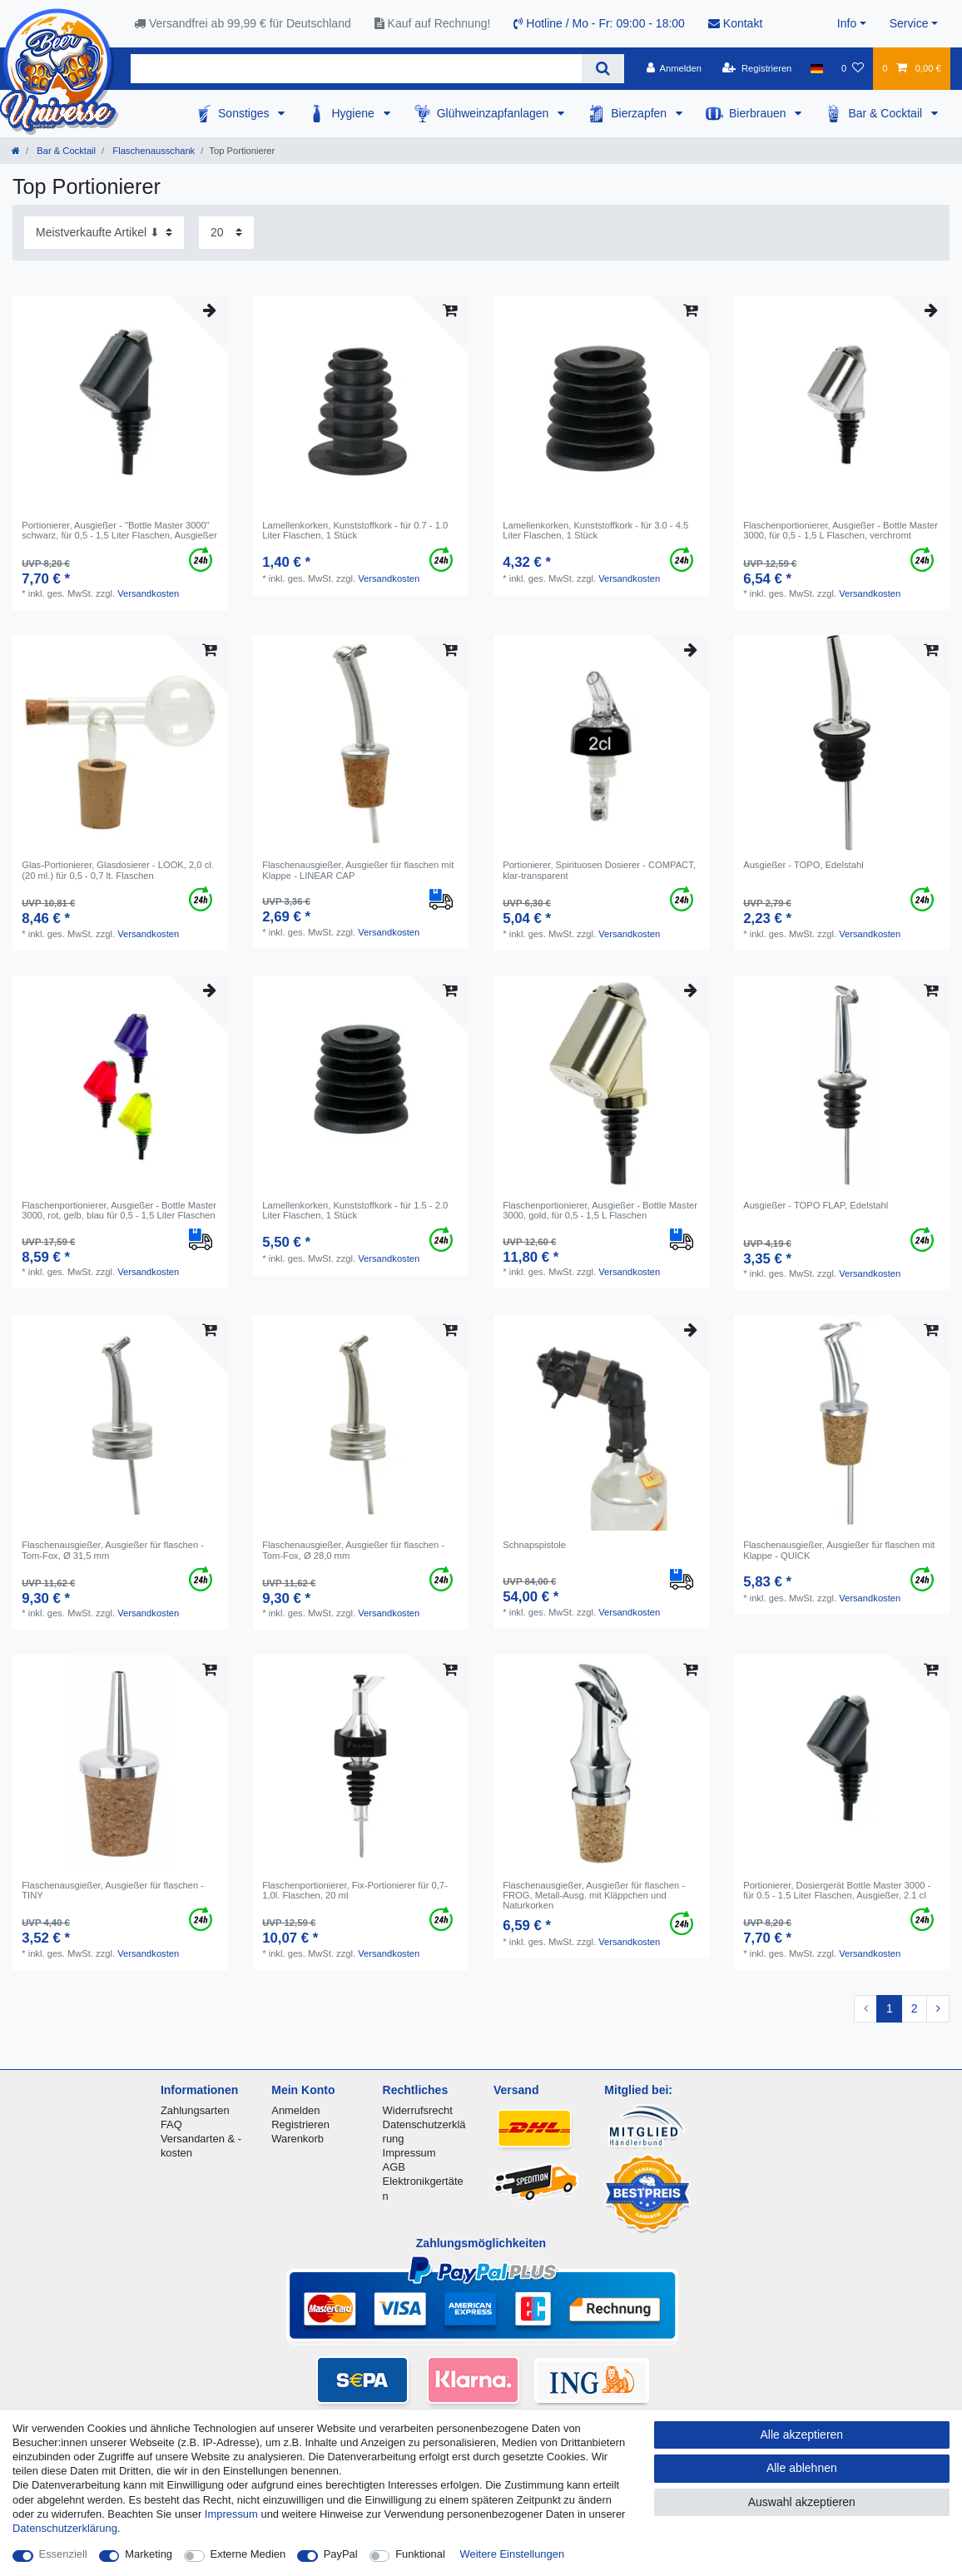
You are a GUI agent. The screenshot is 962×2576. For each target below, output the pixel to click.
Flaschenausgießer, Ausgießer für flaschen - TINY (113, 1890)
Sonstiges (245, 113)
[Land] (816, 68)
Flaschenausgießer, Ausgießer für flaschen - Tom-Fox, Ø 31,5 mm (113, 1550)
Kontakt (735, 23)
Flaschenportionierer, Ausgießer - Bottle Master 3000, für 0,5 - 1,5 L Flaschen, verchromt (840, 530)
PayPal (341, 2554)
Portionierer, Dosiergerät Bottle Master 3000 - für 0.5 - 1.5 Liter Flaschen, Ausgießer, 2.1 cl (836, 1890)
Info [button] (846, 23)
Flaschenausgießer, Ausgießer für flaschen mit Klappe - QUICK (839, 1550)
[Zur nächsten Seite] (938, 2009)
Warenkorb (297, 2138)
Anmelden (295, 2110)
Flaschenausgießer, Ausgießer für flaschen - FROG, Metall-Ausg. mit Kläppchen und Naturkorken (594, 1895)
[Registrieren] (757, 68)
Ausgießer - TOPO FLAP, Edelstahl (815, 1205)
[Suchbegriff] (356, 68)
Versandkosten (148, 593)
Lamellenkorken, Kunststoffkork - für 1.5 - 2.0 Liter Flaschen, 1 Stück (355, 1210)
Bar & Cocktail (886, 113)
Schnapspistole (534, 1545)
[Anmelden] (674, 68)
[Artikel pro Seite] (226, 232)
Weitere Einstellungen (512, 2554)
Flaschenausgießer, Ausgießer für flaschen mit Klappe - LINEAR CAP (358, 870)
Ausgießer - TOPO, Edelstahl (803, 865)
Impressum (409, 2153)
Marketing (148, 2554)
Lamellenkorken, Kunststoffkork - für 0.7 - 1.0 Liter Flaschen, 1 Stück (355, 530)
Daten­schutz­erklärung (64, 2528)
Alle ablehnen (801, 2467)
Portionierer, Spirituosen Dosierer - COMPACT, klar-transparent (599, 870)
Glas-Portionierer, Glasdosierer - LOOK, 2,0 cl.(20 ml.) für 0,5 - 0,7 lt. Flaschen (118, 870)
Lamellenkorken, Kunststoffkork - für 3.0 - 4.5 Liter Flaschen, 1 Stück (595, 530)
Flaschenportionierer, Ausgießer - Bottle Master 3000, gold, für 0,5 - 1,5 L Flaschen (600, 1210)
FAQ (171, 2124)
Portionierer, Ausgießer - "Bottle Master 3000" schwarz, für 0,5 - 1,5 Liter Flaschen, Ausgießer (119, 530)
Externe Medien (248, 2554)
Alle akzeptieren (802, 2434)
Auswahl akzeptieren (801, 2502)
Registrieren (300, 2124)
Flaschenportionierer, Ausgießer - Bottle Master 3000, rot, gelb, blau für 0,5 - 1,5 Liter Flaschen (119, 1210)
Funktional (420, 2554)
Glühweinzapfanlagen (495, 113)
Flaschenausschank (152, 151)
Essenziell (63, 2554)
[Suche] (603, 68)
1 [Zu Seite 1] (889, 2008)
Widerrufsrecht (418, 2110)
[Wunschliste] (852, 68)
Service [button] (909, 23)
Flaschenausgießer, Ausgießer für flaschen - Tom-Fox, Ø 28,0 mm (353, 1550)
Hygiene (354, 113)
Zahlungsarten (195, 2110)
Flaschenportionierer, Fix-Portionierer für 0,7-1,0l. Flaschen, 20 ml (355, 1890)
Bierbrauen (759, 113)
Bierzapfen (640, 113)
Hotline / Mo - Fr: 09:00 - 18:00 (599, 23)
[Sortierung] (104, 232)
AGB (394, 2167)
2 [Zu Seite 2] (914, 2008)
